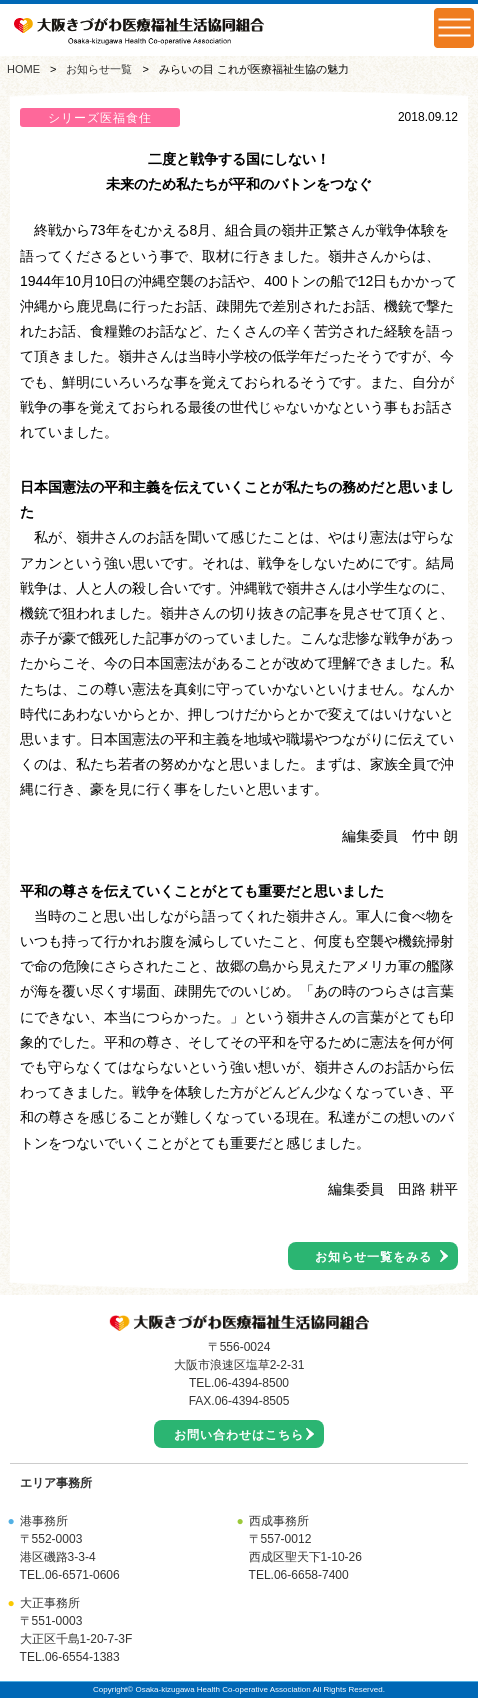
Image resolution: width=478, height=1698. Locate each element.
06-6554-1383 (82, 1657)
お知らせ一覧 (99, 69)
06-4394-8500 (251, 1383)
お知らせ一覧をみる (373, 1257)
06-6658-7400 (311, 1575)
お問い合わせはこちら (239, 1435)
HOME (23, 69)
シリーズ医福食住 (100, 118)
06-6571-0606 (82, 1575)
